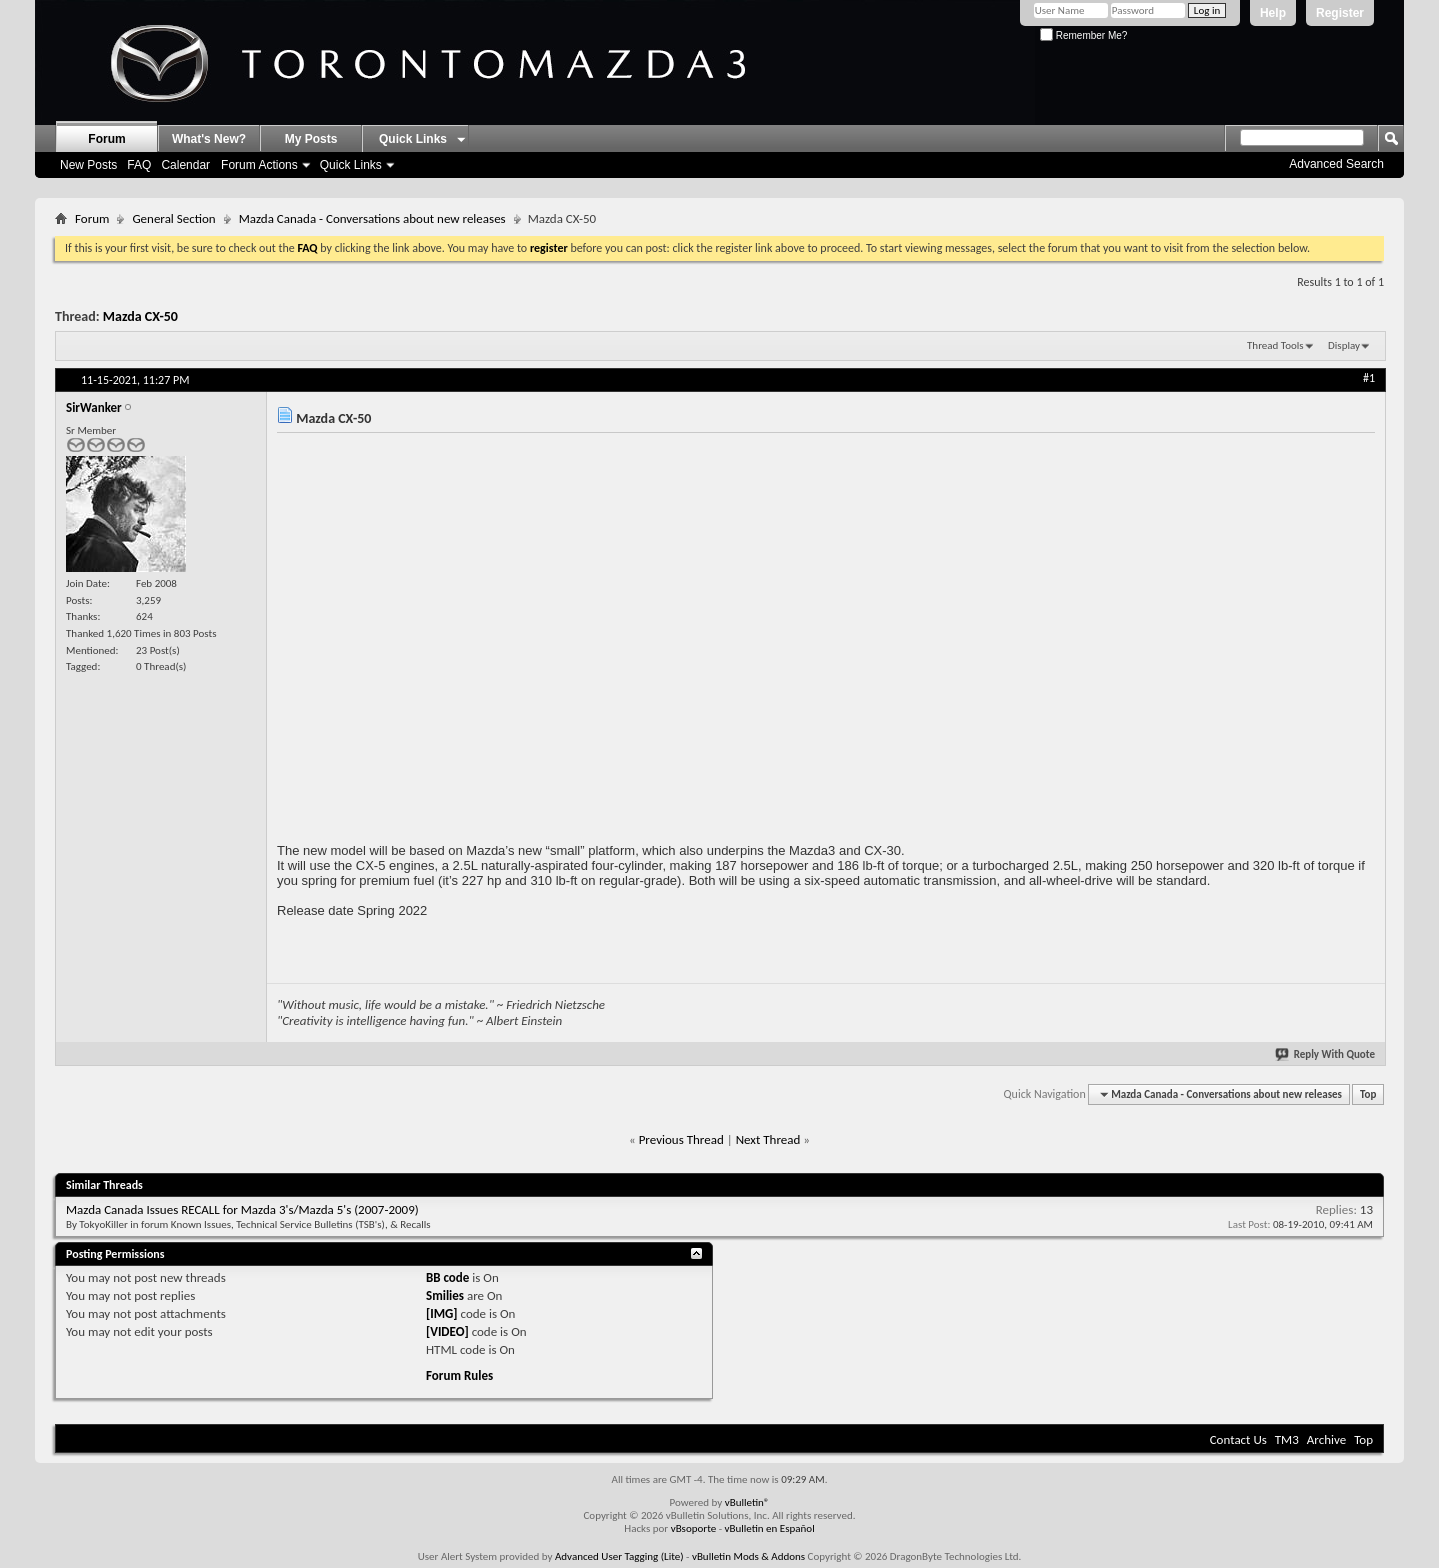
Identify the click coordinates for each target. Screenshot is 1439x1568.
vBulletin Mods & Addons (748, 1556)
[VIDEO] (447, 1331)
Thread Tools (1275, 345)
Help (1273, 13)
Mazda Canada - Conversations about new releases (372, 218)
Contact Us (1238, 1439)
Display (1344, 345)
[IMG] (442, 1313)
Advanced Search (1336, 164)
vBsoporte (694, 1528)
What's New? (209, 139)
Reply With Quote (1326, 1054)
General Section (173, 218)
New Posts (88, 165)
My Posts (311, 139)
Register (1340, 13)
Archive (1326, 1439)
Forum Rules (459, 1375)
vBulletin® (747, 1502)
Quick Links (351, 165)
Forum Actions (259, 165)
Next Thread (768, 1139)
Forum (106, 139)
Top (1368, 1094)
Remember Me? (1083, 35)
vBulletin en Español (770, 1528)
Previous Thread (681, 1139)
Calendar (185, 165)
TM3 (1287, 1439)
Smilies (445, 1295)
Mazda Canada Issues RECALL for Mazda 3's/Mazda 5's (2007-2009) (242, 1209)
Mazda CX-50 (140, 316)
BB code (447, 1277)
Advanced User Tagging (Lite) (619, 1556)
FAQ (139, 165)
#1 (1369, 378)
